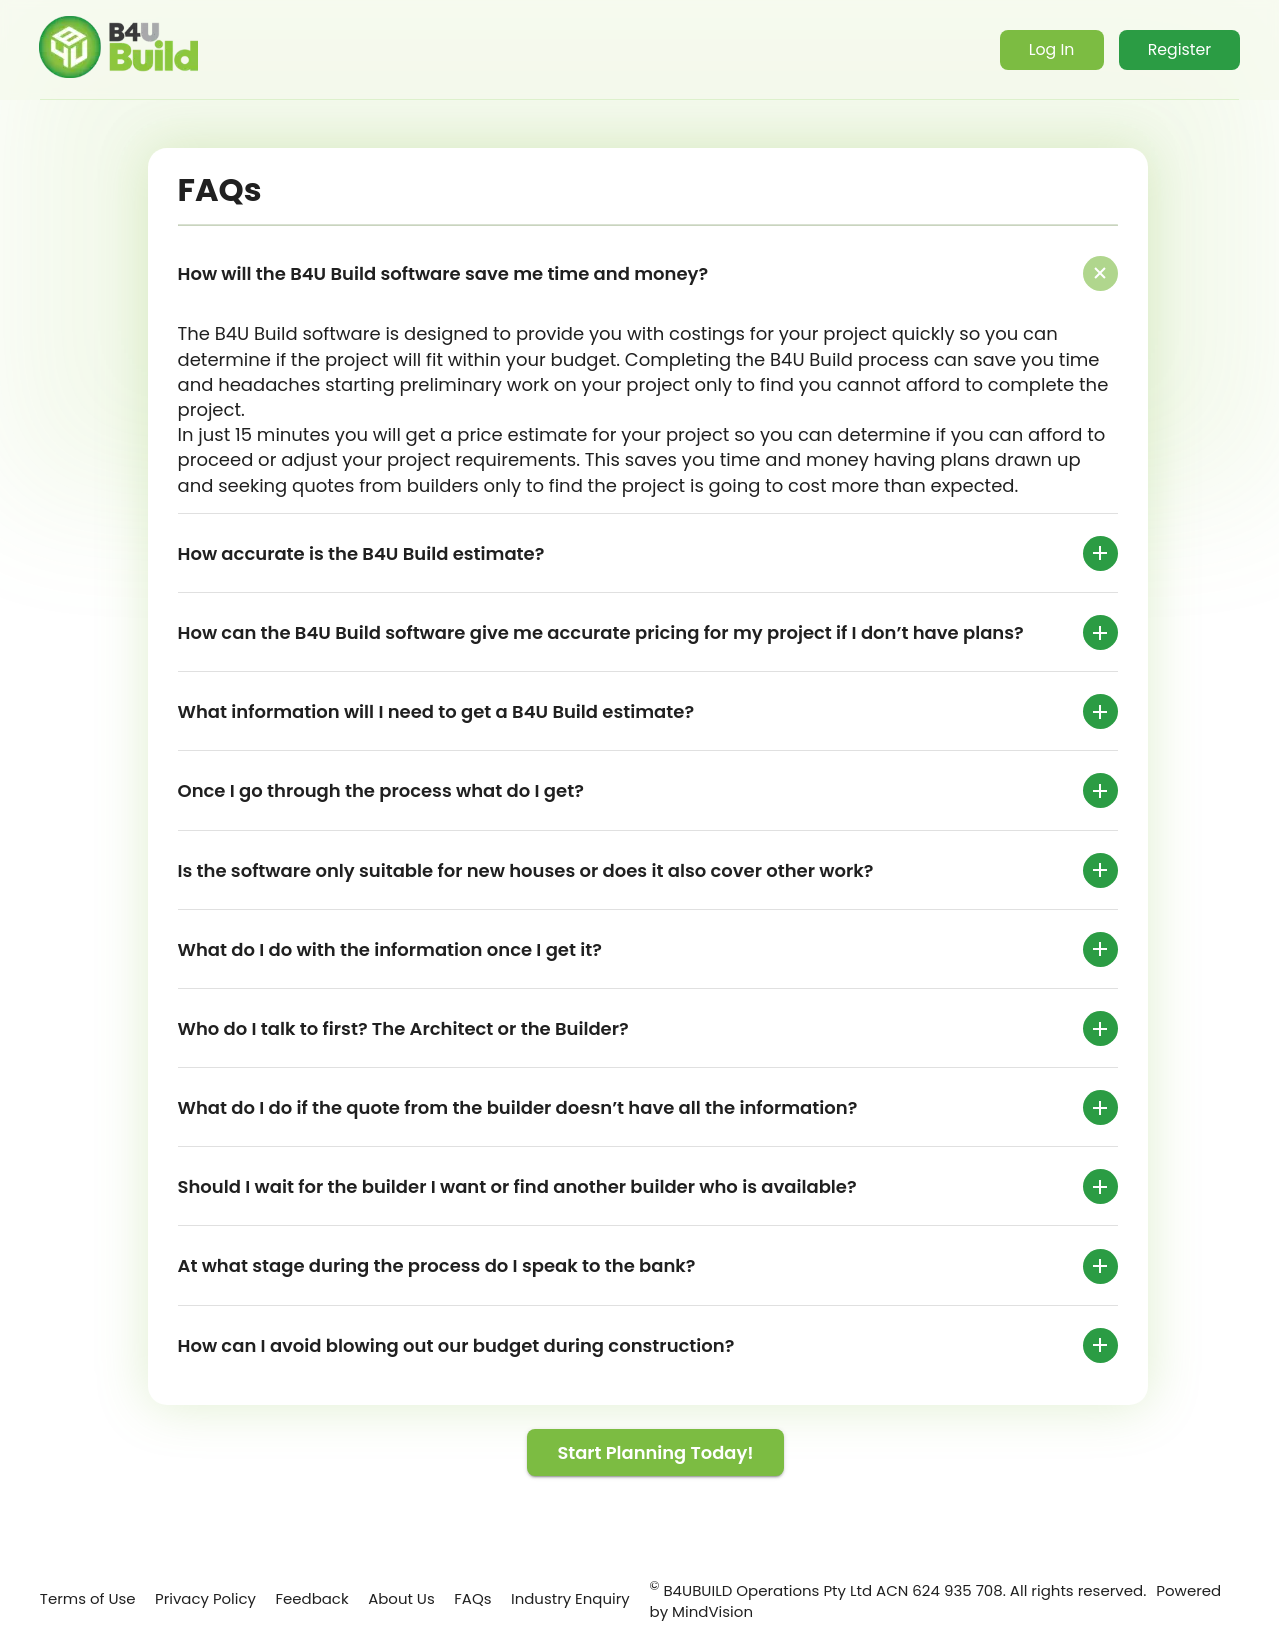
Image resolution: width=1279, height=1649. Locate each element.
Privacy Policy (182, 1599)
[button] (648, 274)
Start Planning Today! (656, 1454)
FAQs (472, 1588)
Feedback (311, 1588)
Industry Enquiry (542, 1599)
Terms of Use (72, 1599)
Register (1177, 51)
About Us (390, 1599)
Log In (1046, 51)
